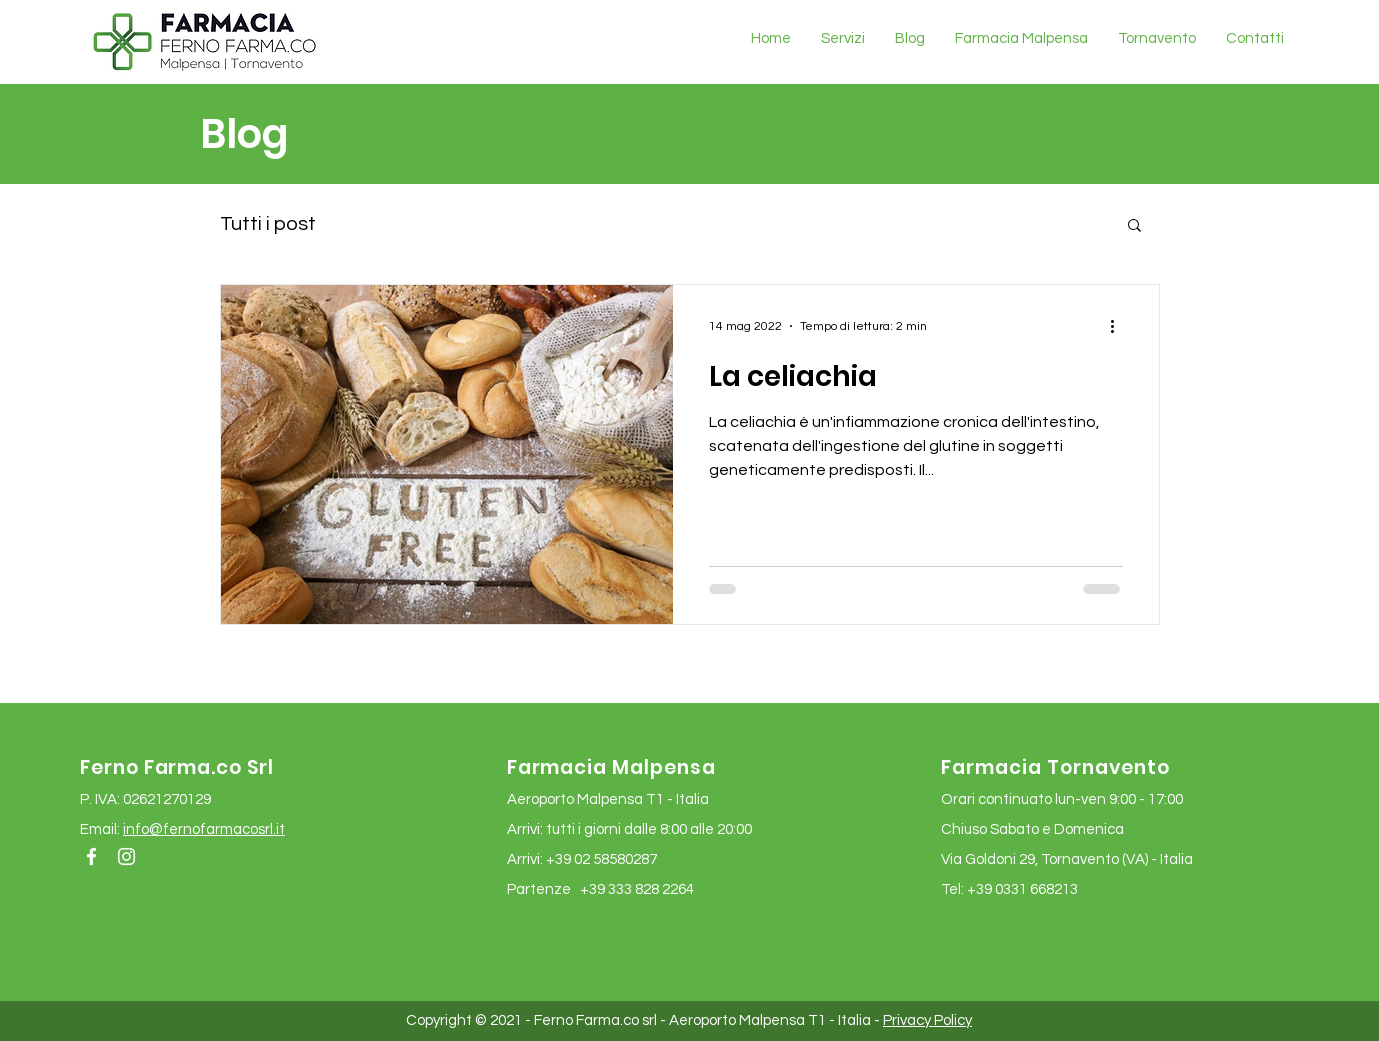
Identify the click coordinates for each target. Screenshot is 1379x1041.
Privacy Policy (927, 1020)
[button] (1134, 226)
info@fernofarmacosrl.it (204, 829)
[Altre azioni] (1120, 326)
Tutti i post (268, 224)
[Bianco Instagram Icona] (126, 856)
